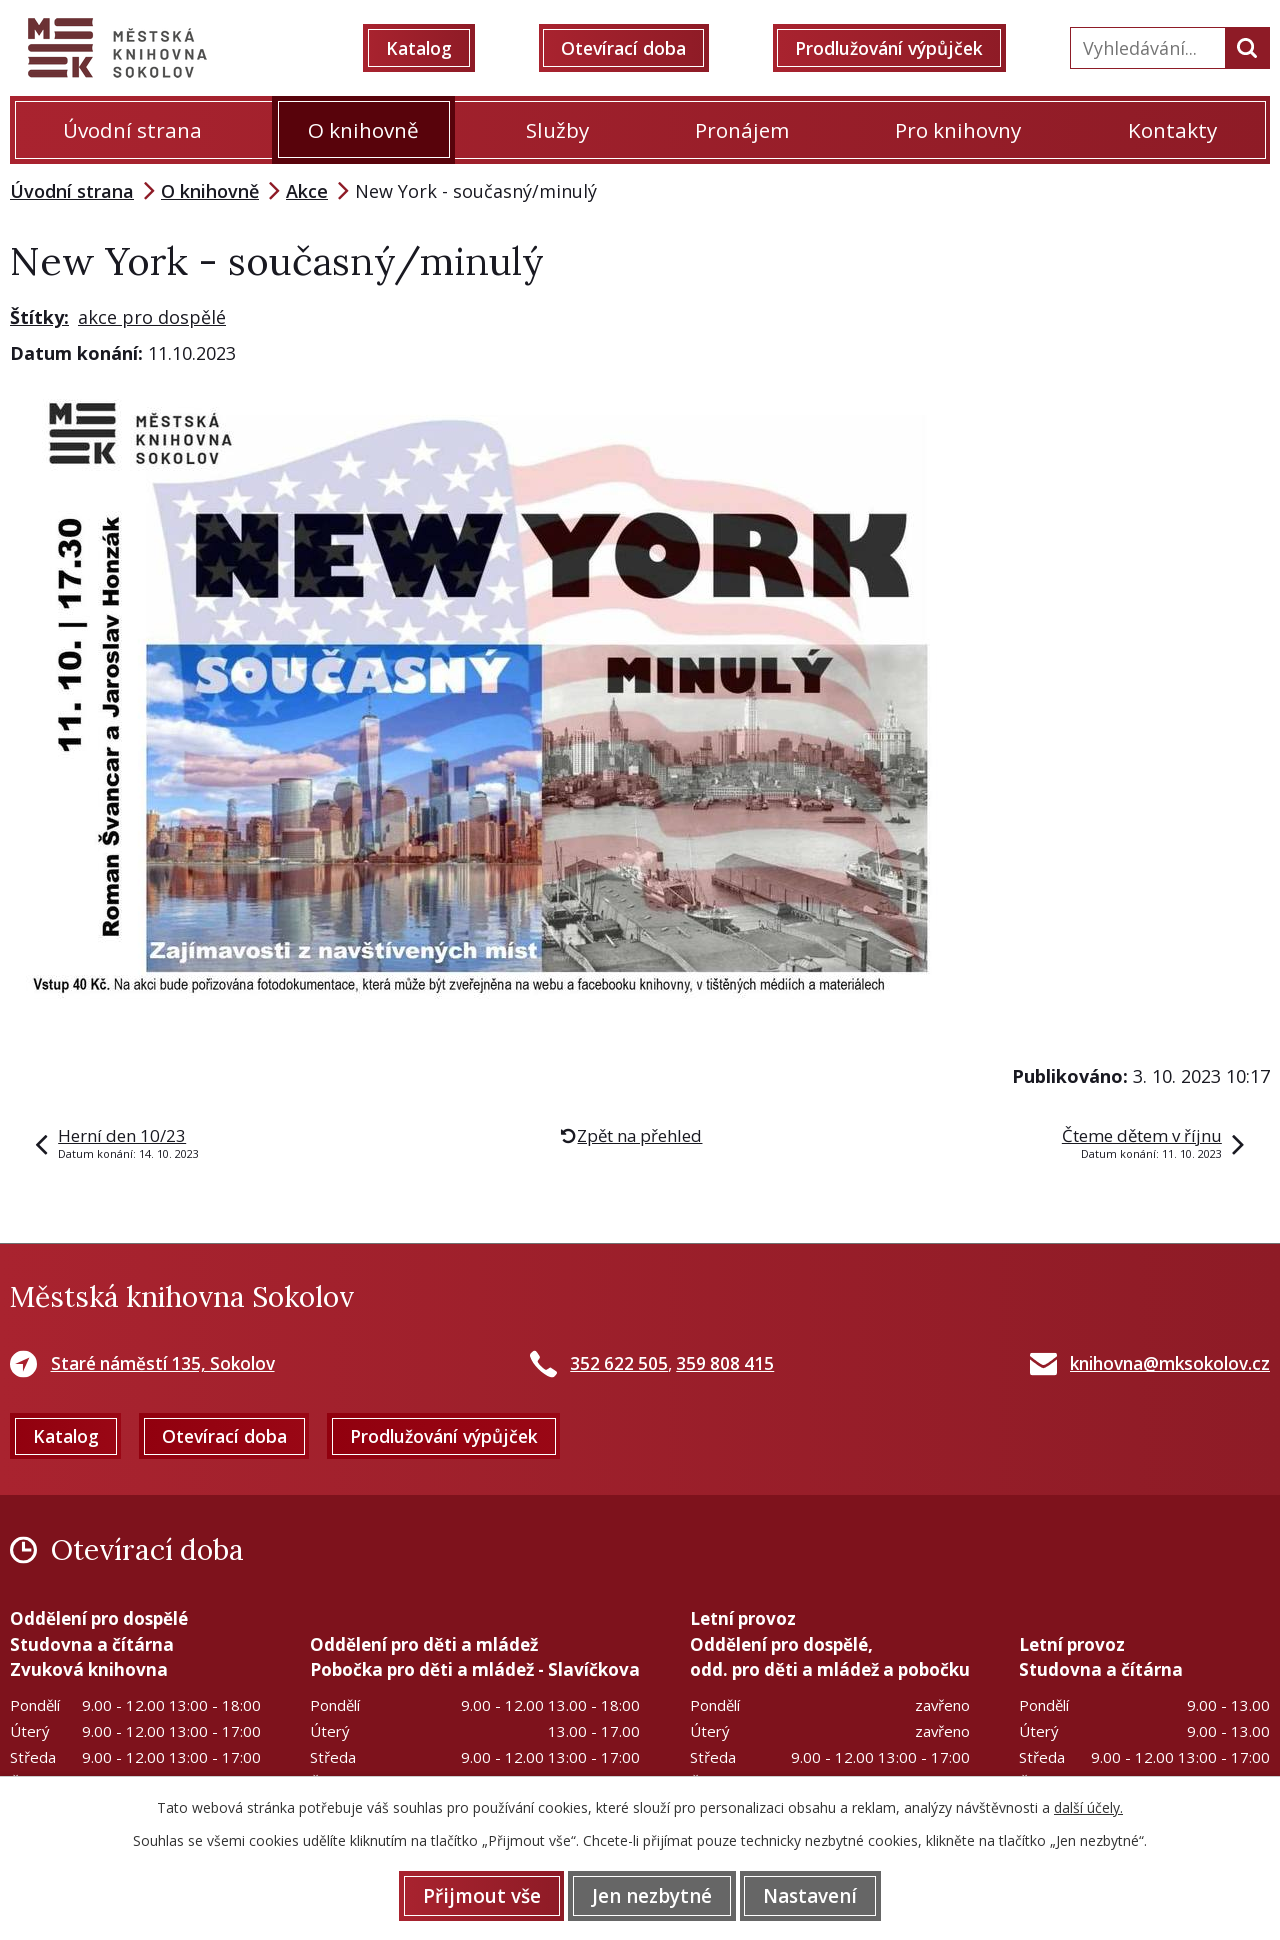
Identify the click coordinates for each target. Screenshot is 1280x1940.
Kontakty (1172, 130)
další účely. (1088, 1806)
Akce (307, 191)
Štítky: (39, 317)
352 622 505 (619, 1363)
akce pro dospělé (152, 317)
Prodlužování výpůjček (897, 48)
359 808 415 (725, 1363)
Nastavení (820, 1895)
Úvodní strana (132, 130)
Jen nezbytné (652, 1895)
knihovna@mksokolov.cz (1170, 1363)
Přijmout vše (472, 1895)
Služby (557, 130)
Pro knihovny (958, 130)
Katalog (428, 48)
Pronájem (742, 130)
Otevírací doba (629, 48)
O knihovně (363, 130)
